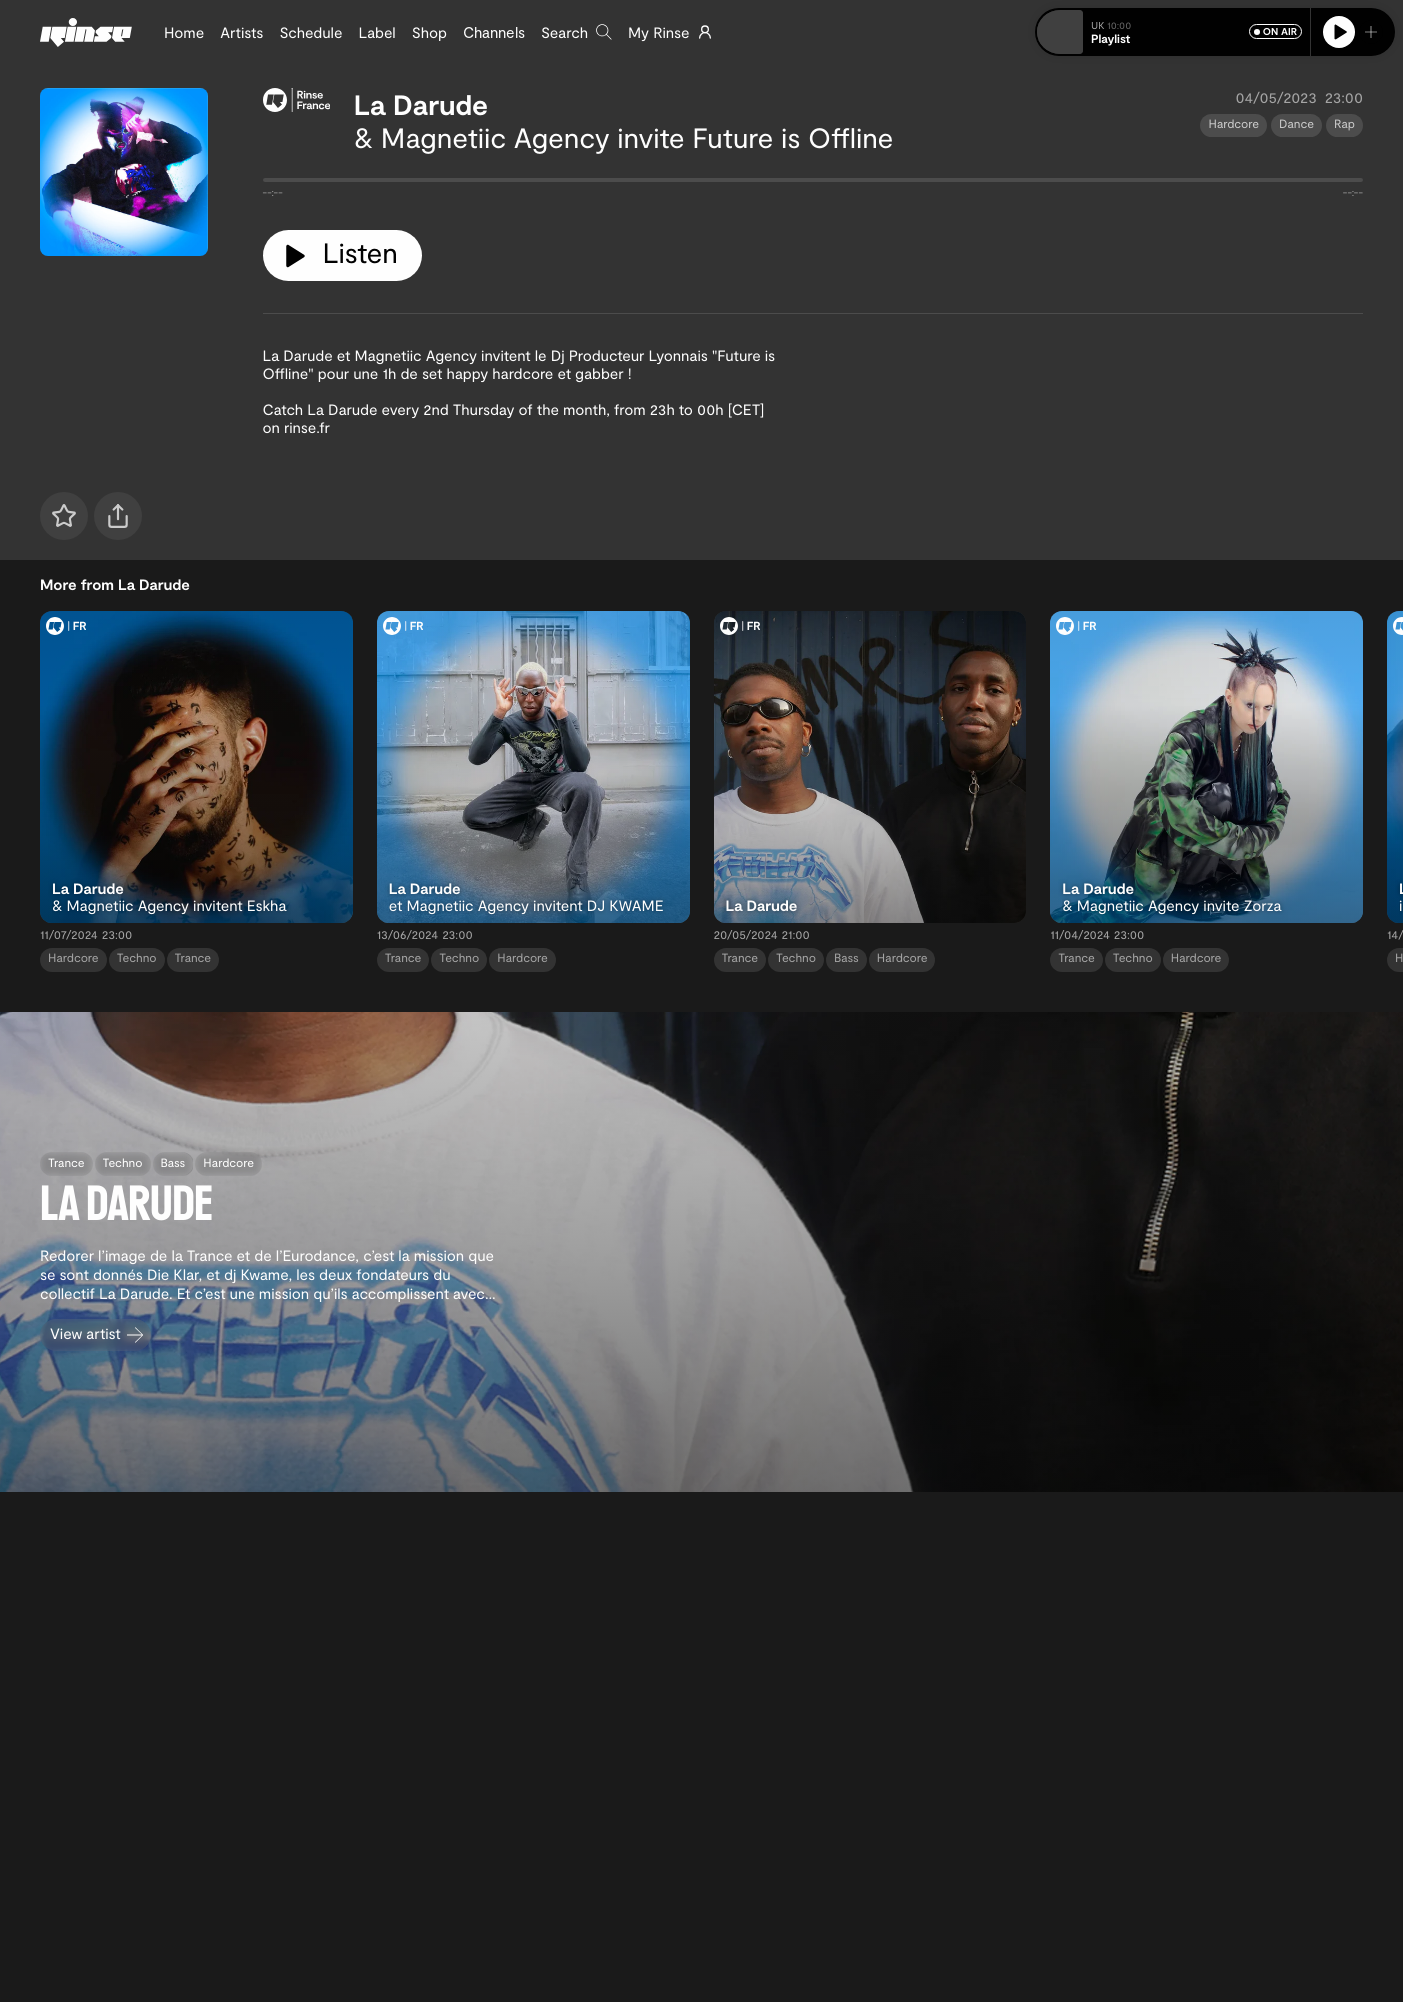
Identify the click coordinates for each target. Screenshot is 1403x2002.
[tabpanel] (813, 184)
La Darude (421, 104)
